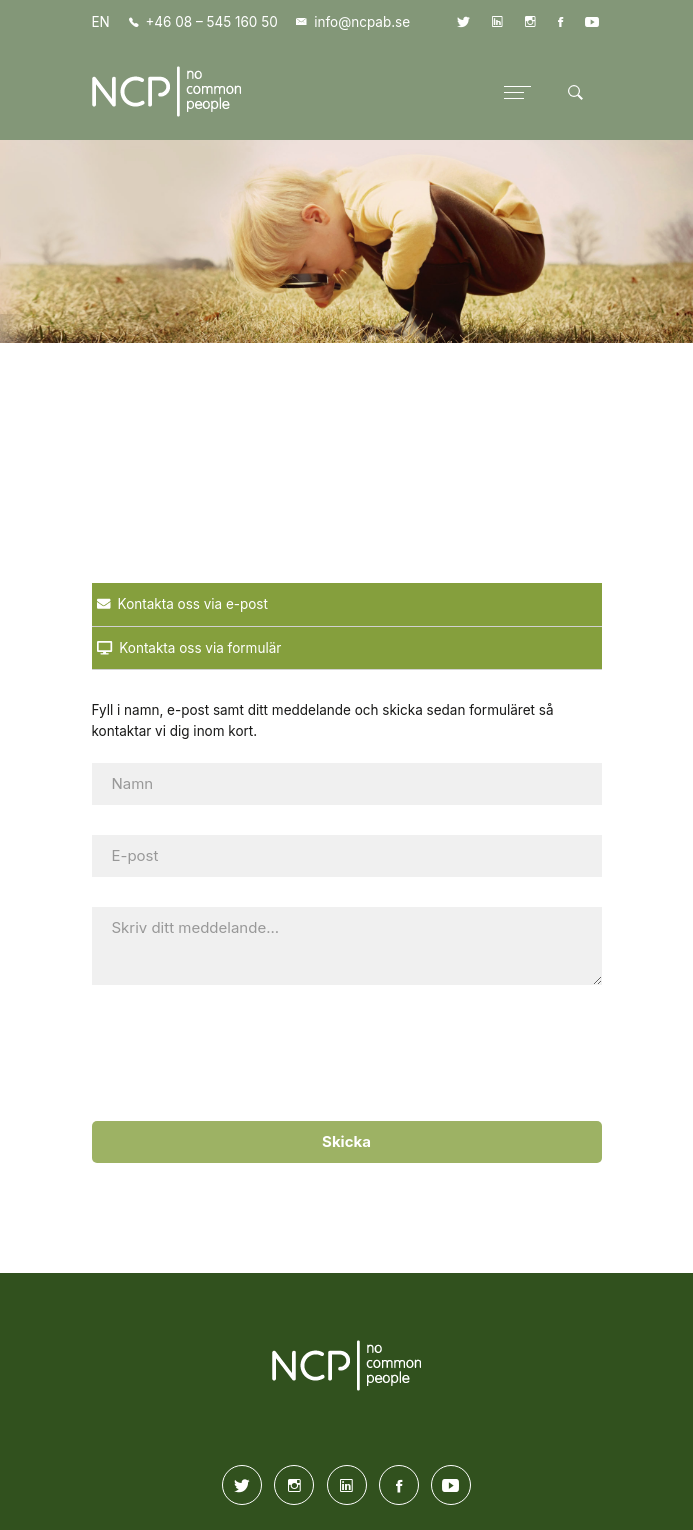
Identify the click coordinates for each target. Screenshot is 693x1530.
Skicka (346, 1141)
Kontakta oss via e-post (182, 604)
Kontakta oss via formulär (189, 648)
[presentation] (340, 1054)
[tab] (347, 605)
